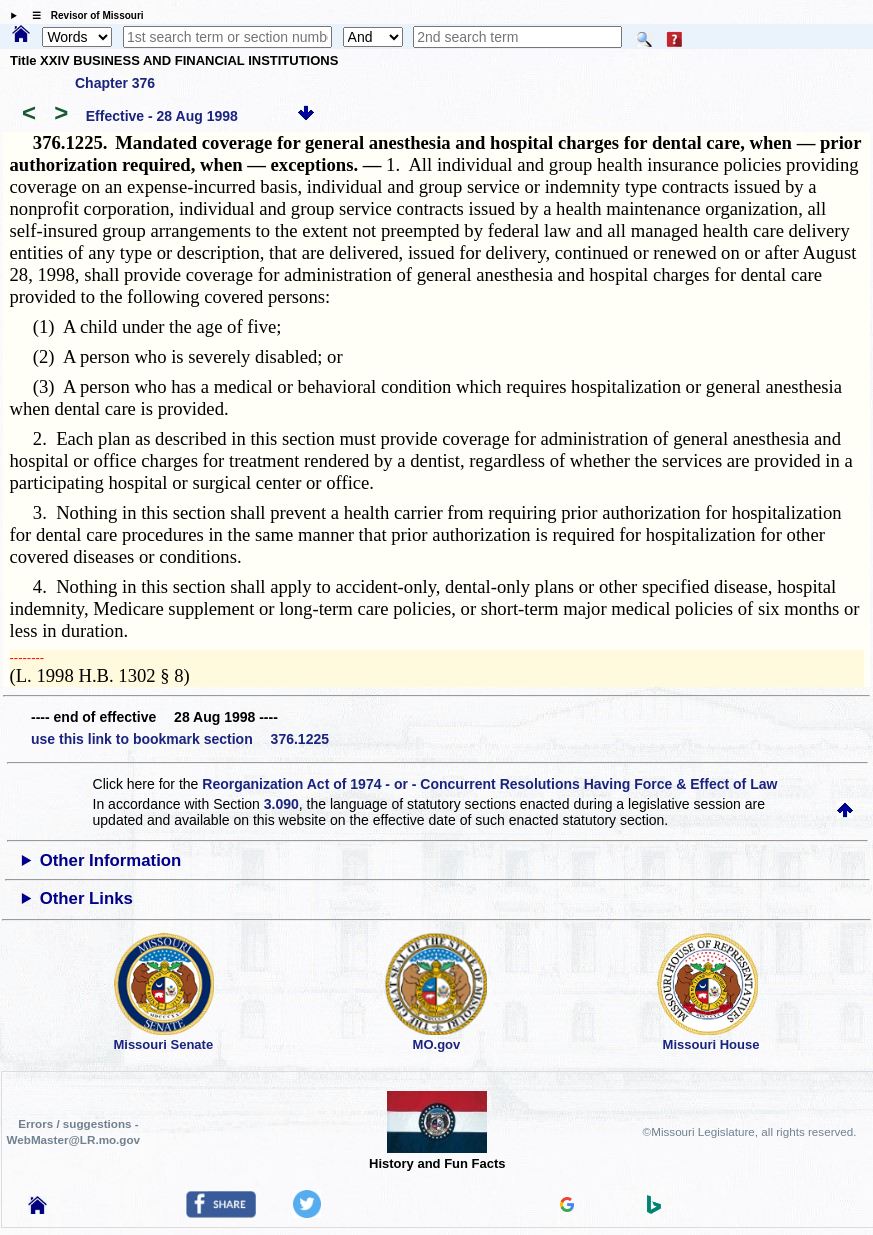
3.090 (281, 804)
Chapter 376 (115, 83)
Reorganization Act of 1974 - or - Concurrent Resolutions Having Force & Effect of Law (489, 784)
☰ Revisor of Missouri (83, 15)
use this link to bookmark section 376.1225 (180, 739)
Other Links (86, 898)
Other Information (111, 860)
